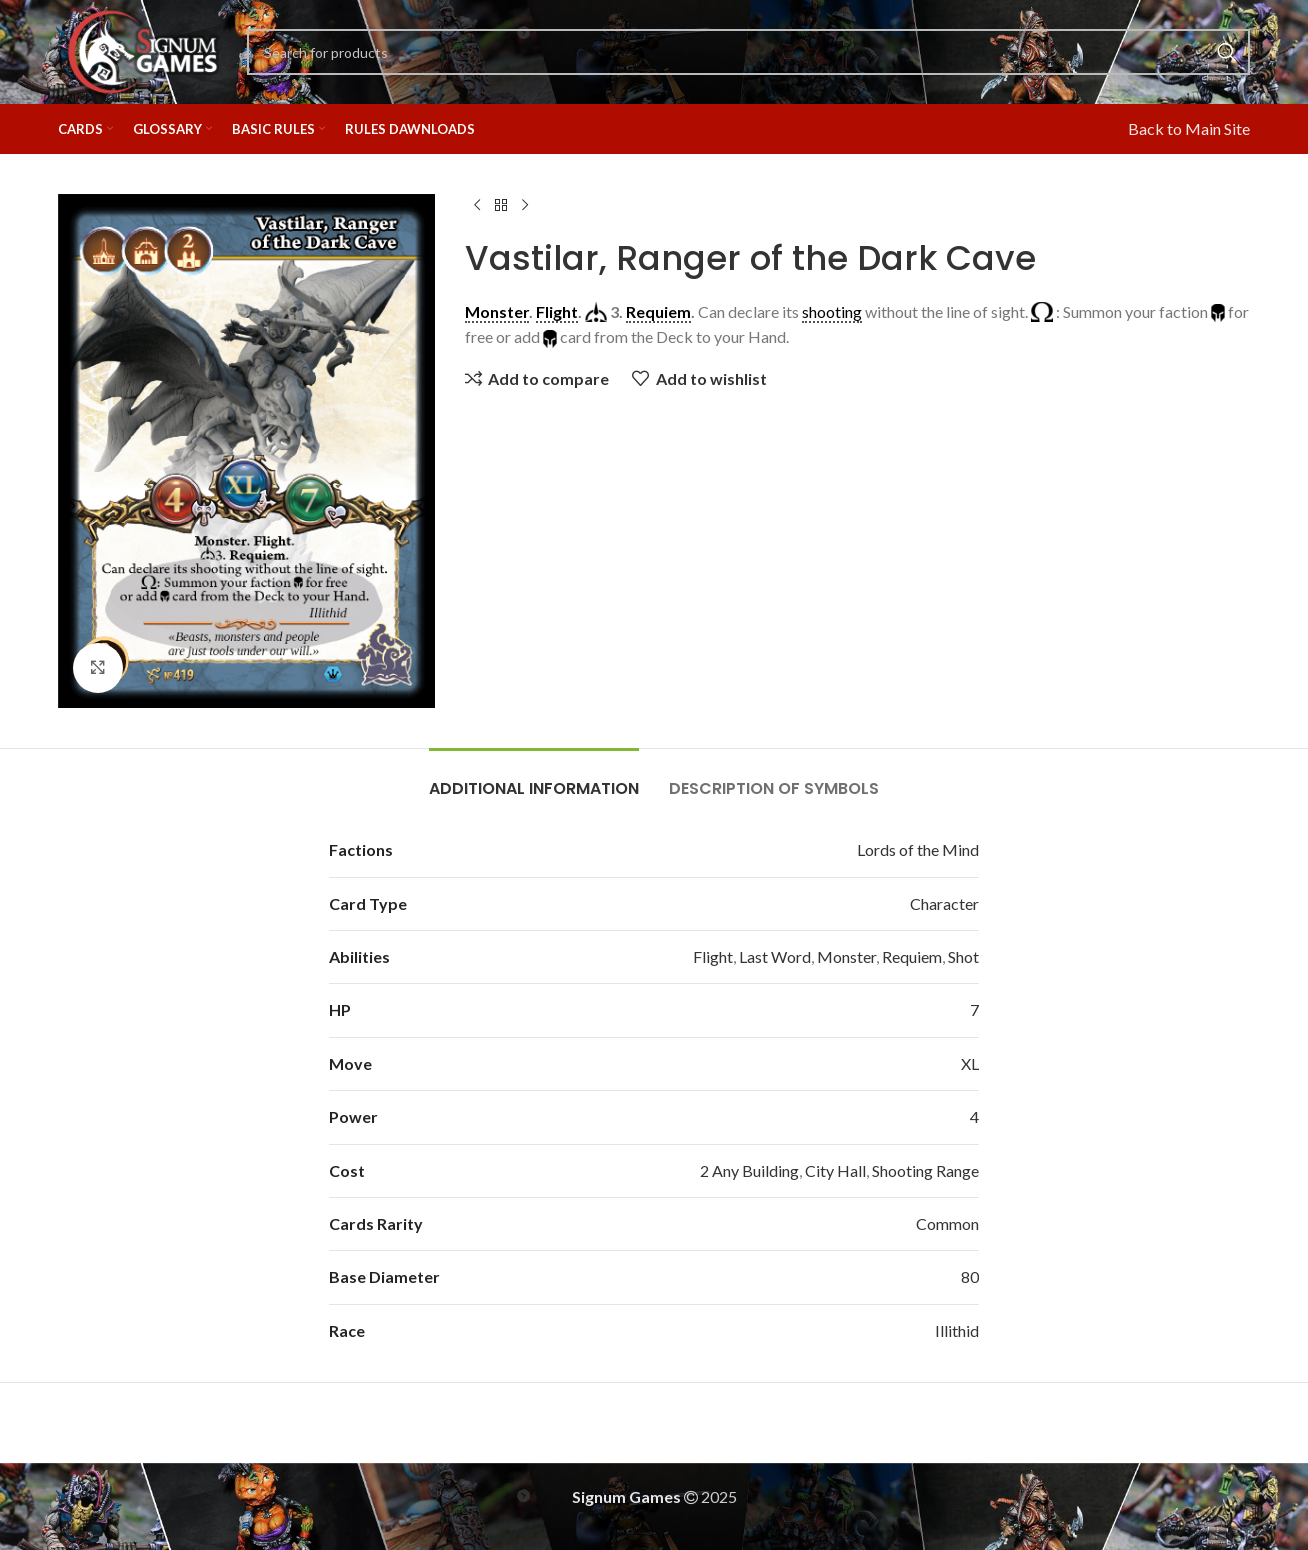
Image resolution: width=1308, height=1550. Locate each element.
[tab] (534, 778)
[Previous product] (477, 206)
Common (947, 1223)
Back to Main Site (1189, 128)
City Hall (835, 1170)
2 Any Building (749, 1170)
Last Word (775, 956)
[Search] (748, 52)
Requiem (912, 956)
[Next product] (525, 206)
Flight (713, 956)
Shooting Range (925, 1170)
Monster (846, 956)
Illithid (957, 1330)
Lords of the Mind (918, 849)
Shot (963, 956)
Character (944, 903)
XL (970, 1063)
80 (970, 1276)
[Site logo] (142, 49)
